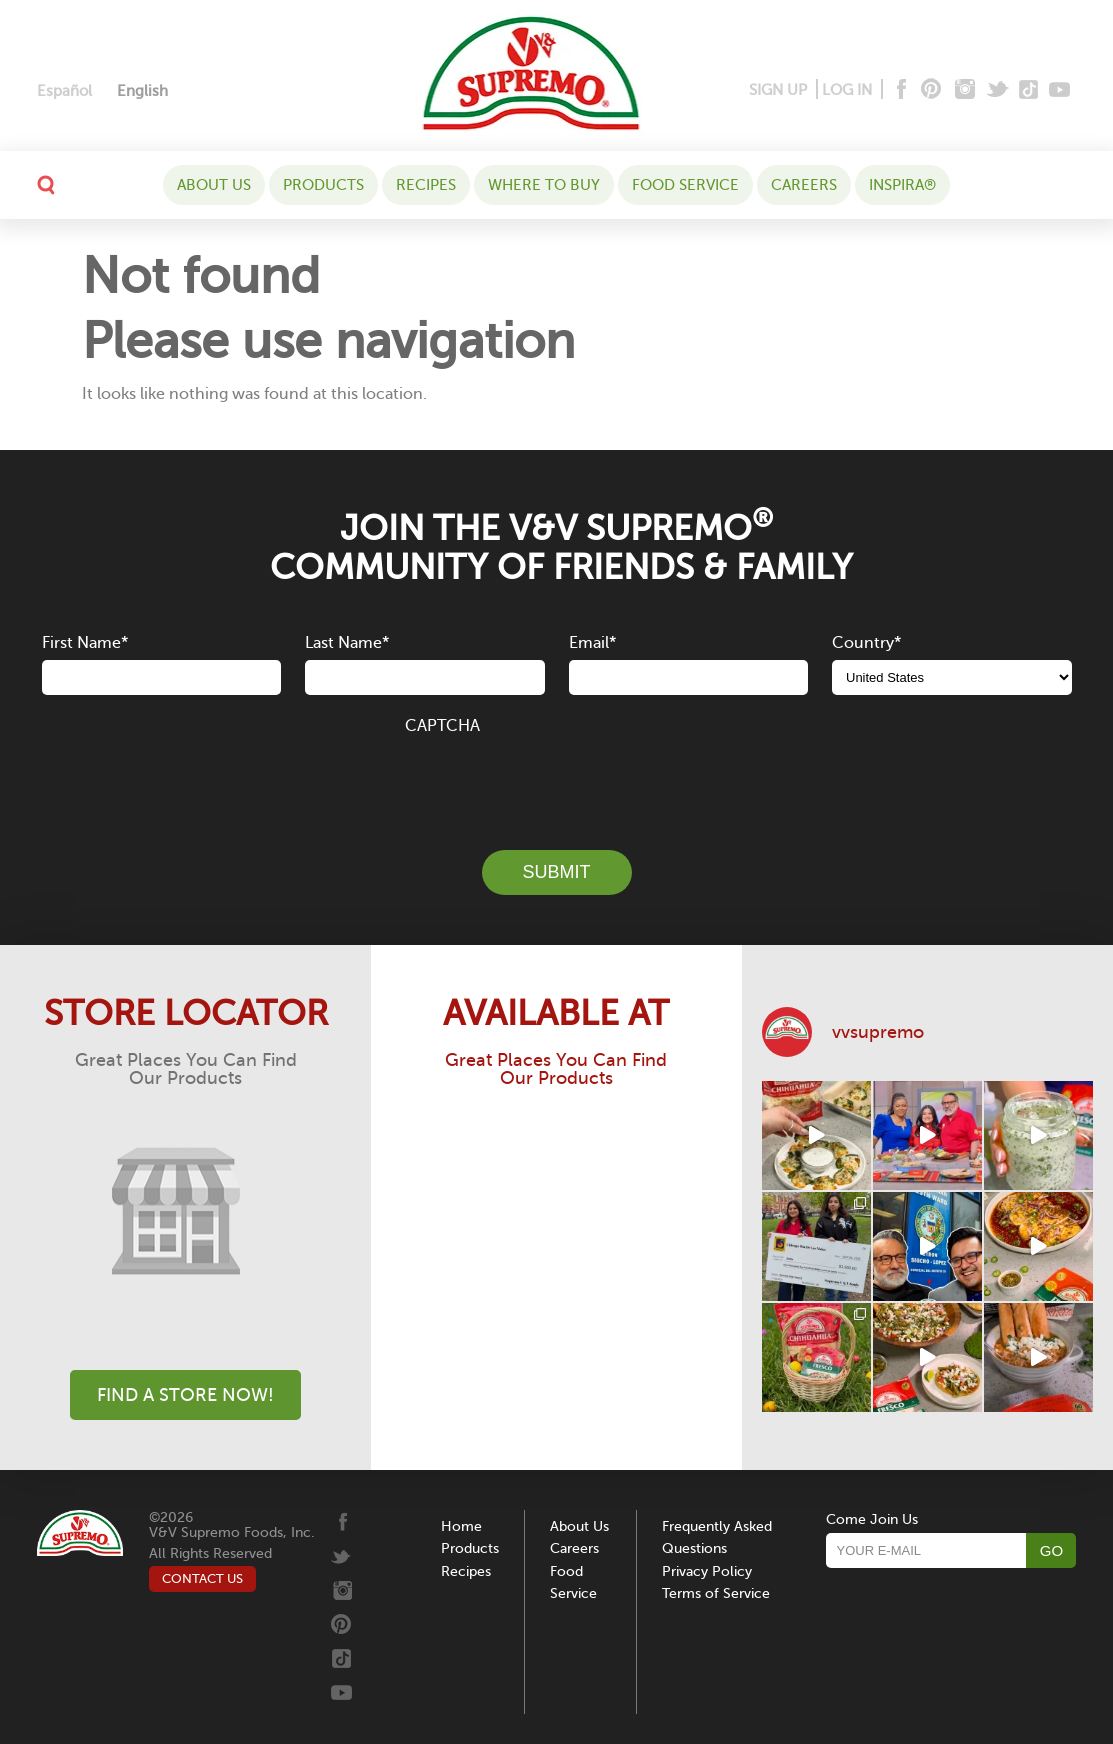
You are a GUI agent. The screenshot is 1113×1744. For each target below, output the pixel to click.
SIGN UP (778, 90)
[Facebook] (899, 90)
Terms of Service (716, 1593)
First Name (85, 643)
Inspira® (902, 185)
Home (461, 1526)
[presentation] (557, 781)
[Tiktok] (1029, 90)
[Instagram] (965, 90)
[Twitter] (999, 90)
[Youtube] (1059, 90)
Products (323, 185)
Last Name (347, 643)
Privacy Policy (707, 1571)
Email (592, 643)
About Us (214, 185)
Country (866, 643)
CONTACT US (202, 1578)
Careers (804, 185)
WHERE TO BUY (544, 185)
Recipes (426, 185)
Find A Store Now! (185, 1395)
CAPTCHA (442, 726)
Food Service (685, 185)
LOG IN (847, 90)
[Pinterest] (929, 90)
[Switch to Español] (64, 91)
